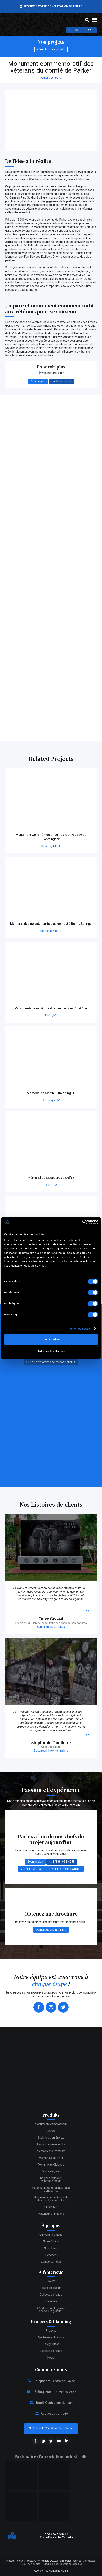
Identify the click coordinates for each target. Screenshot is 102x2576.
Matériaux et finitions (51, 2213)
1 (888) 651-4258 (81, 30)
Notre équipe (51, 2241)
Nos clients (51, 2248)
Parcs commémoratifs (51, 2144)
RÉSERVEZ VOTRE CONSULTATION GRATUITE (51, 1869)
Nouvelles (51, 2301)
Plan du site (33, 2563)
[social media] (35, 2441)
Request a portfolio (51, 2413)
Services (51, 2255)
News (51, 2357)
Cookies (77, 2563)
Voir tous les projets (51, 49)
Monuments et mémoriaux (51, 2124)
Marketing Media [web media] (58, 2570)
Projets (50, 2281)
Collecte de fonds (51, 2294)
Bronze (51, 2130)
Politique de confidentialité (57, 2563)
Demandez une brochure (51, 1929)
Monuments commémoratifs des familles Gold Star (51, 2199)
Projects (51, 2330)
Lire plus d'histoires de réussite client (51, 1362)
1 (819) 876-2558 (51, 2392)
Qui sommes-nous (50, 2234)
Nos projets (38, 381)
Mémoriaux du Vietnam (51, 2151)
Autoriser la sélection (51, 1351)
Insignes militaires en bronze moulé (51, 2179)
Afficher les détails (79, 1328)
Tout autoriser (51, 1339)
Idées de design (51, 2288)
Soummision (35, 1861)
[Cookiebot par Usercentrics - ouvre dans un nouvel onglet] (82, 1222)
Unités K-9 (51, 2207)
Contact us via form (51, 2402)
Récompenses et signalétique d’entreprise (51, 2189)
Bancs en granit (50, 2171)
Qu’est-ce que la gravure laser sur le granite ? (51, 2309)
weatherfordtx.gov (51, 373)
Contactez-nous (61, 381)
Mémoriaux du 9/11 (51, 2158)
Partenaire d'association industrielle (51, 2456)
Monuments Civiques (51, 2164)
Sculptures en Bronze (51, 2137)
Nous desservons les (56, 2536)
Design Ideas (51, 2344)
